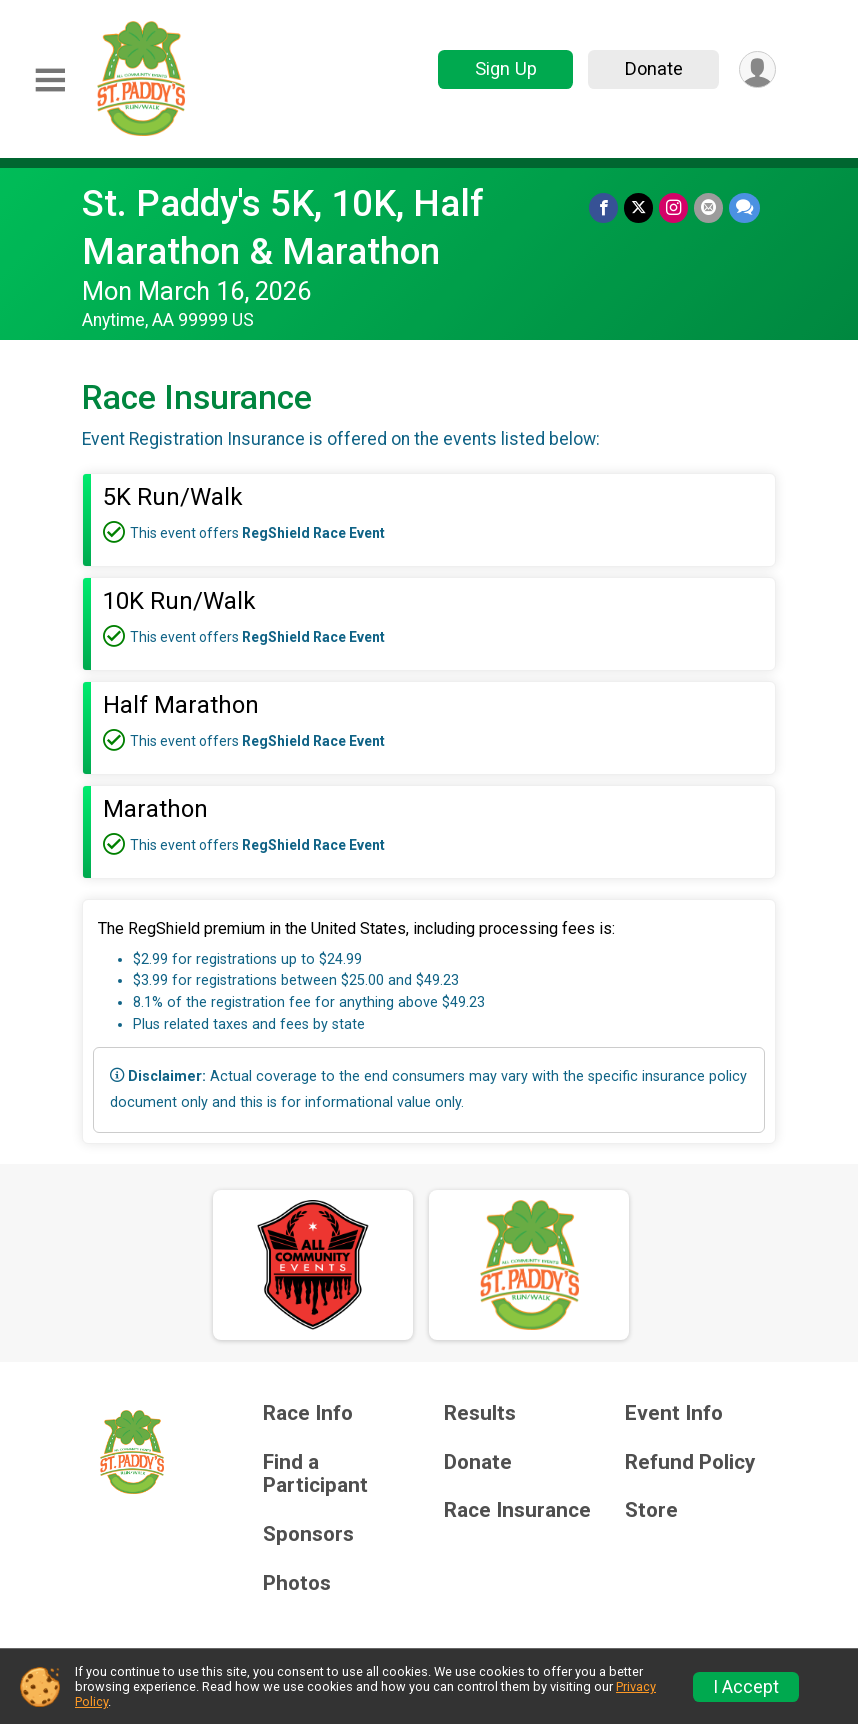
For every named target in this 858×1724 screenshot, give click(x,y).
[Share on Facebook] (603, 207)
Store (651, 1510)
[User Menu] (757, 69)
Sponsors (308, 1534)
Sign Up (506, 68)
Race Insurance (517, 1510)
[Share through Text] (744, 207)
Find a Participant (315, 1474)
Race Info (308, 1413)
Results (480, 1413)
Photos (297, 1583)
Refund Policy (690, 1462)
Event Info (674, 1413)
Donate (654, 68)
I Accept (746, 1687)
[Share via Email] (708, 207)
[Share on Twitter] (638, 207)
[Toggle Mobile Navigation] (50, 80)
